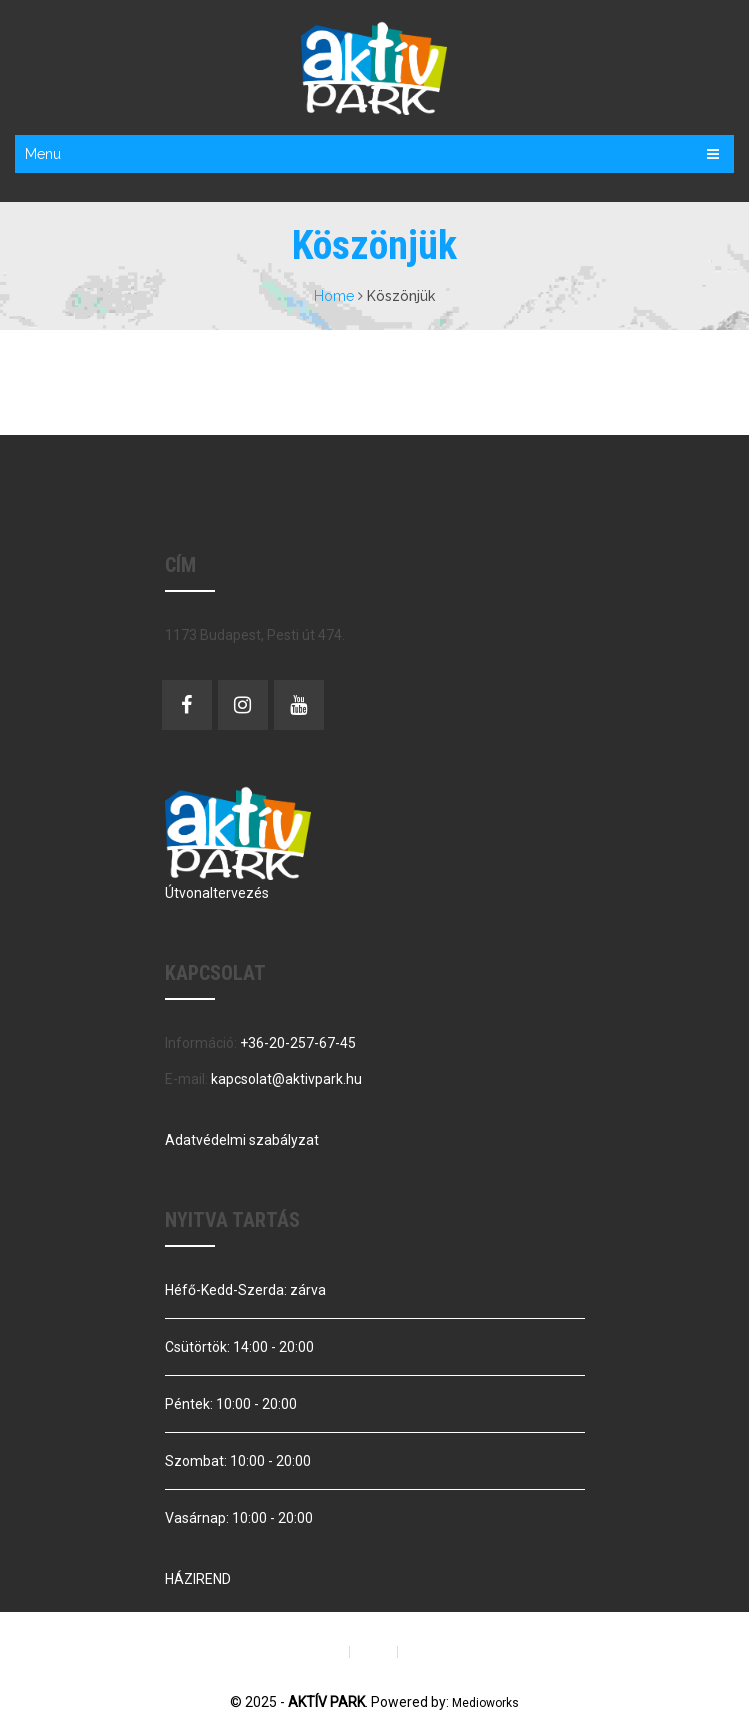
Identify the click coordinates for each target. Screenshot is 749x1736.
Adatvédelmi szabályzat (242, 1140)
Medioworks (485, 1703)
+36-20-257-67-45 (298, 1043)
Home (334, 296)
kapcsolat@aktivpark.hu (286, 1079)
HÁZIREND (198, 1579)
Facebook (187, 705)
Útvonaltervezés (217, 893)
